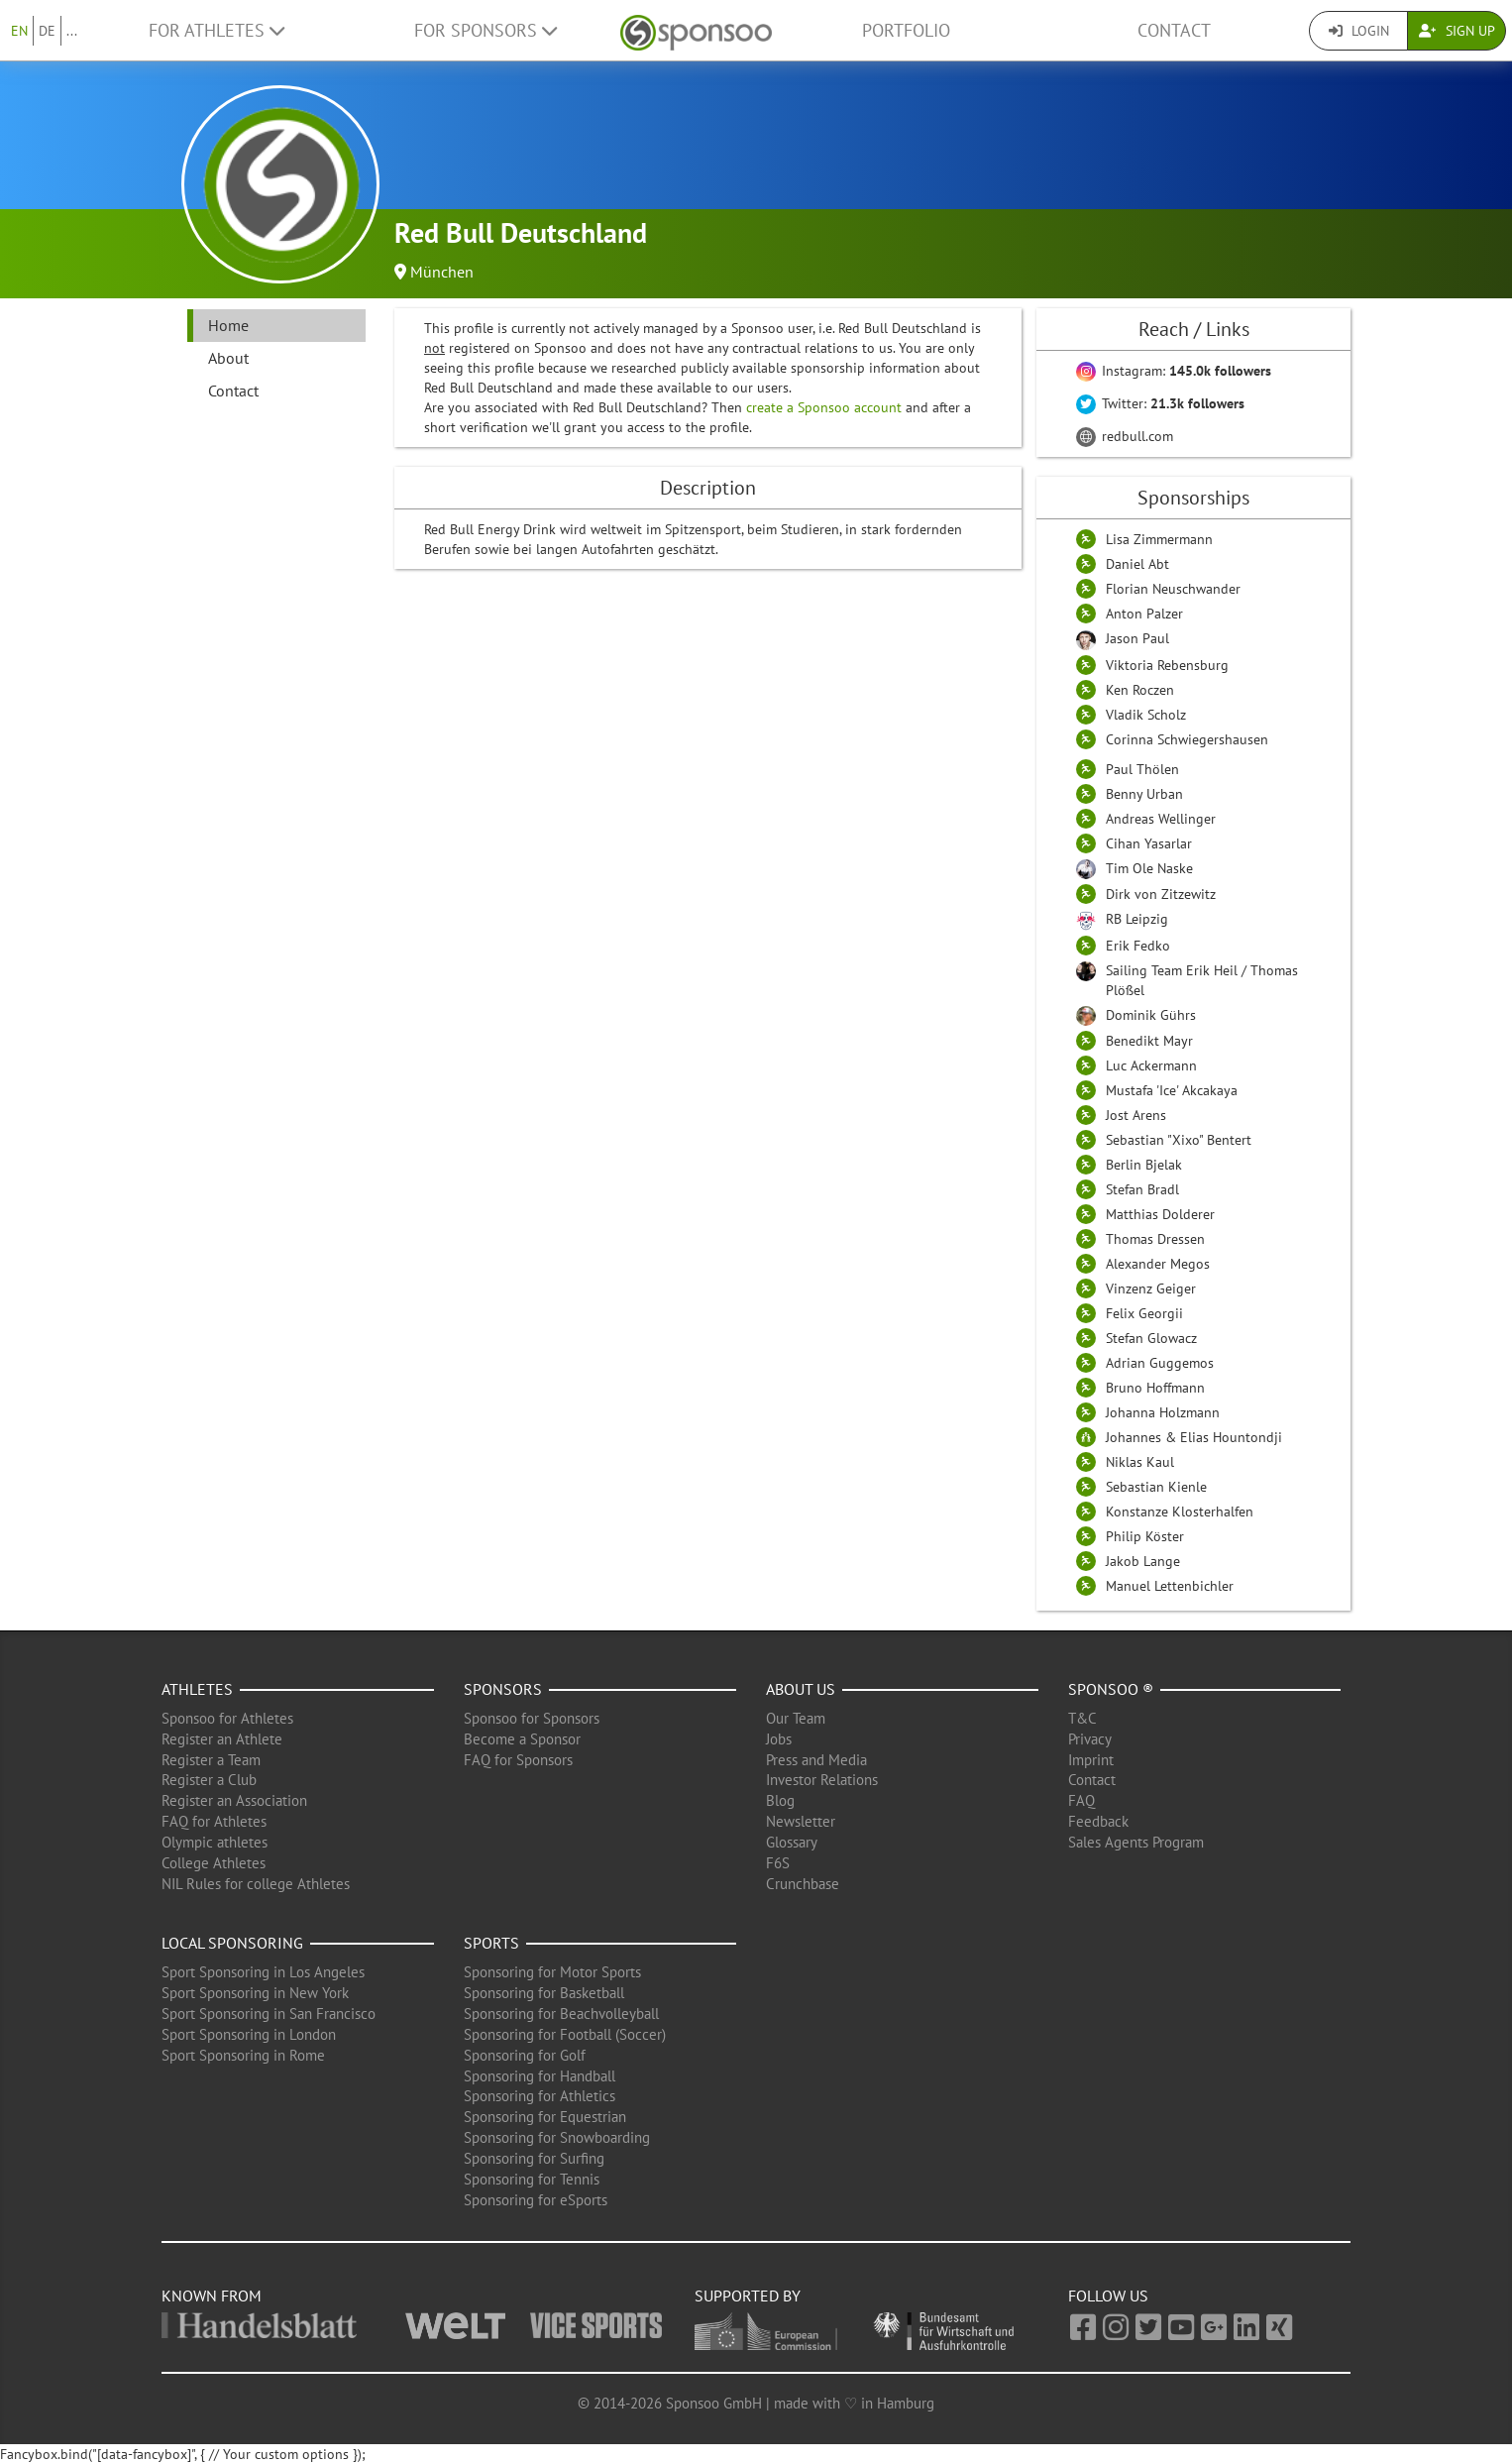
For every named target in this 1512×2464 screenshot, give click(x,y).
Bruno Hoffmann (1155, 1388)
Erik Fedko (1138, 945)
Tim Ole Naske (1149, 868)
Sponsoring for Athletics (539, 2095)
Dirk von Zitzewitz (1161, 894)
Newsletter (800, 1821)
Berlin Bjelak (1144, 1165)
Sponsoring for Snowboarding (557, 2137)
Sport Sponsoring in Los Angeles (263, 1971)
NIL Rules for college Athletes (256, 1883)
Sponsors (503, 1689)
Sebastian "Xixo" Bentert (1178, 1140)
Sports (491, 1943)
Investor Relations (822, 1779)
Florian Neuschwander (1173, 589)
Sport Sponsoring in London (249, 2034)
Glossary (791, 1842)
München (442, 271)
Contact (1174, 30)
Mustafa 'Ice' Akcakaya (1172, 1090)
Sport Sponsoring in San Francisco (269, 2013)
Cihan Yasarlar (1149, 843)
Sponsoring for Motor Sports (552, 1971)
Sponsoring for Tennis (531, 2179)
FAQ (1081, 1800)
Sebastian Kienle (1156, 1487)
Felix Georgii (1144, 1313)
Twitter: (1160, 403)
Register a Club (209, 1779)
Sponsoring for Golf (525, 2055)
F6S (778, 1862)
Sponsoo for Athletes (227, 1718)
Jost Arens (1136, 1115)
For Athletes (216, 30)
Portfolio (906, 30)
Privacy (1090, 1739)
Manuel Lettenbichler (1170, 1586)
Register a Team (211, 1759)
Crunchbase (802, 1883)
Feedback (1098, 1821)
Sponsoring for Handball (539, 2076)
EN (19, 31)
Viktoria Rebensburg (1167, 665)
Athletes (197, 1689)
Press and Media (816, 1759)
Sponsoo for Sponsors (531, 1718)
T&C (1082, 1718)
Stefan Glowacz (1151, 1338)
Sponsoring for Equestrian (545, 2116)
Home (228, 325)
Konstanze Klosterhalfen (1179, 1511)
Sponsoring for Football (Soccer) (565, 2034)
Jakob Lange (1143, 1561)
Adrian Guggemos (1160, 1363)
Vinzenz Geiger (1151, 1288)
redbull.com (1124, 436)
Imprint (1091, 1759)
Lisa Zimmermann (1159, 539)
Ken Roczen (1140, 690)
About (228, 358)
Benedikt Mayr (1149, 1041)
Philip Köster (1145, 1536)
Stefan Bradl (1142, 1189)
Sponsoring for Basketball (544, 1992)
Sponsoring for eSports (535, 2199)
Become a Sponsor (522, 1739)
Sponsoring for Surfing (534, 2158)
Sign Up (1457, 31)
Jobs (779, 1739)
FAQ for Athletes (214, 1821)
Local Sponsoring (232, 1943)
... (71, 31)
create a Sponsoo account (824, 407)
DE (47, 31)
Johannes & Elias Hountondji (1194, 1437)
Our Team (795, 1718)
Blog (780, 1800)
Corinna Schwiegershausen (1187, 739)
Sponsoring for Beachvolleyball (561, 2013)
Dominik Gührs (1151, 1015)
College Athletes (214, 1862)
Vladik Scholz (1146, 715)
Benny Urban (1144, 794)
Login (1359, 31)
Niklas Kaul (1140, 1462)
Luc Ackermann (1151, 1065)
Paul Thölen (1142, 769)
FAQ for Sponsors (518, 1759)
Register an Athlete (222, 1739)
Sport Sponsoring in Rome (243, 2055)
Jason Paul (1137, 638)
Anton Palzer (1144, 613)
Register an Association (234, 1800)
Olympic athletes (215, 1842)
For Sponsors (485, 30)
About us (800, 1689)
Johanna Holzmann (1163, 1412)
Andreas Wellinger (1161, 819)
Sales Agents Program (1136, 1842)
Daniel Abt (1137, 564)
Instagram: (1173, 371)
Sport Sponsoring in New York (255, 1992)
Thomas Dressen (1155, 1239)
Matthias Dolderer (1160, 1214)
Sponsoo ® (1110, 1689)
